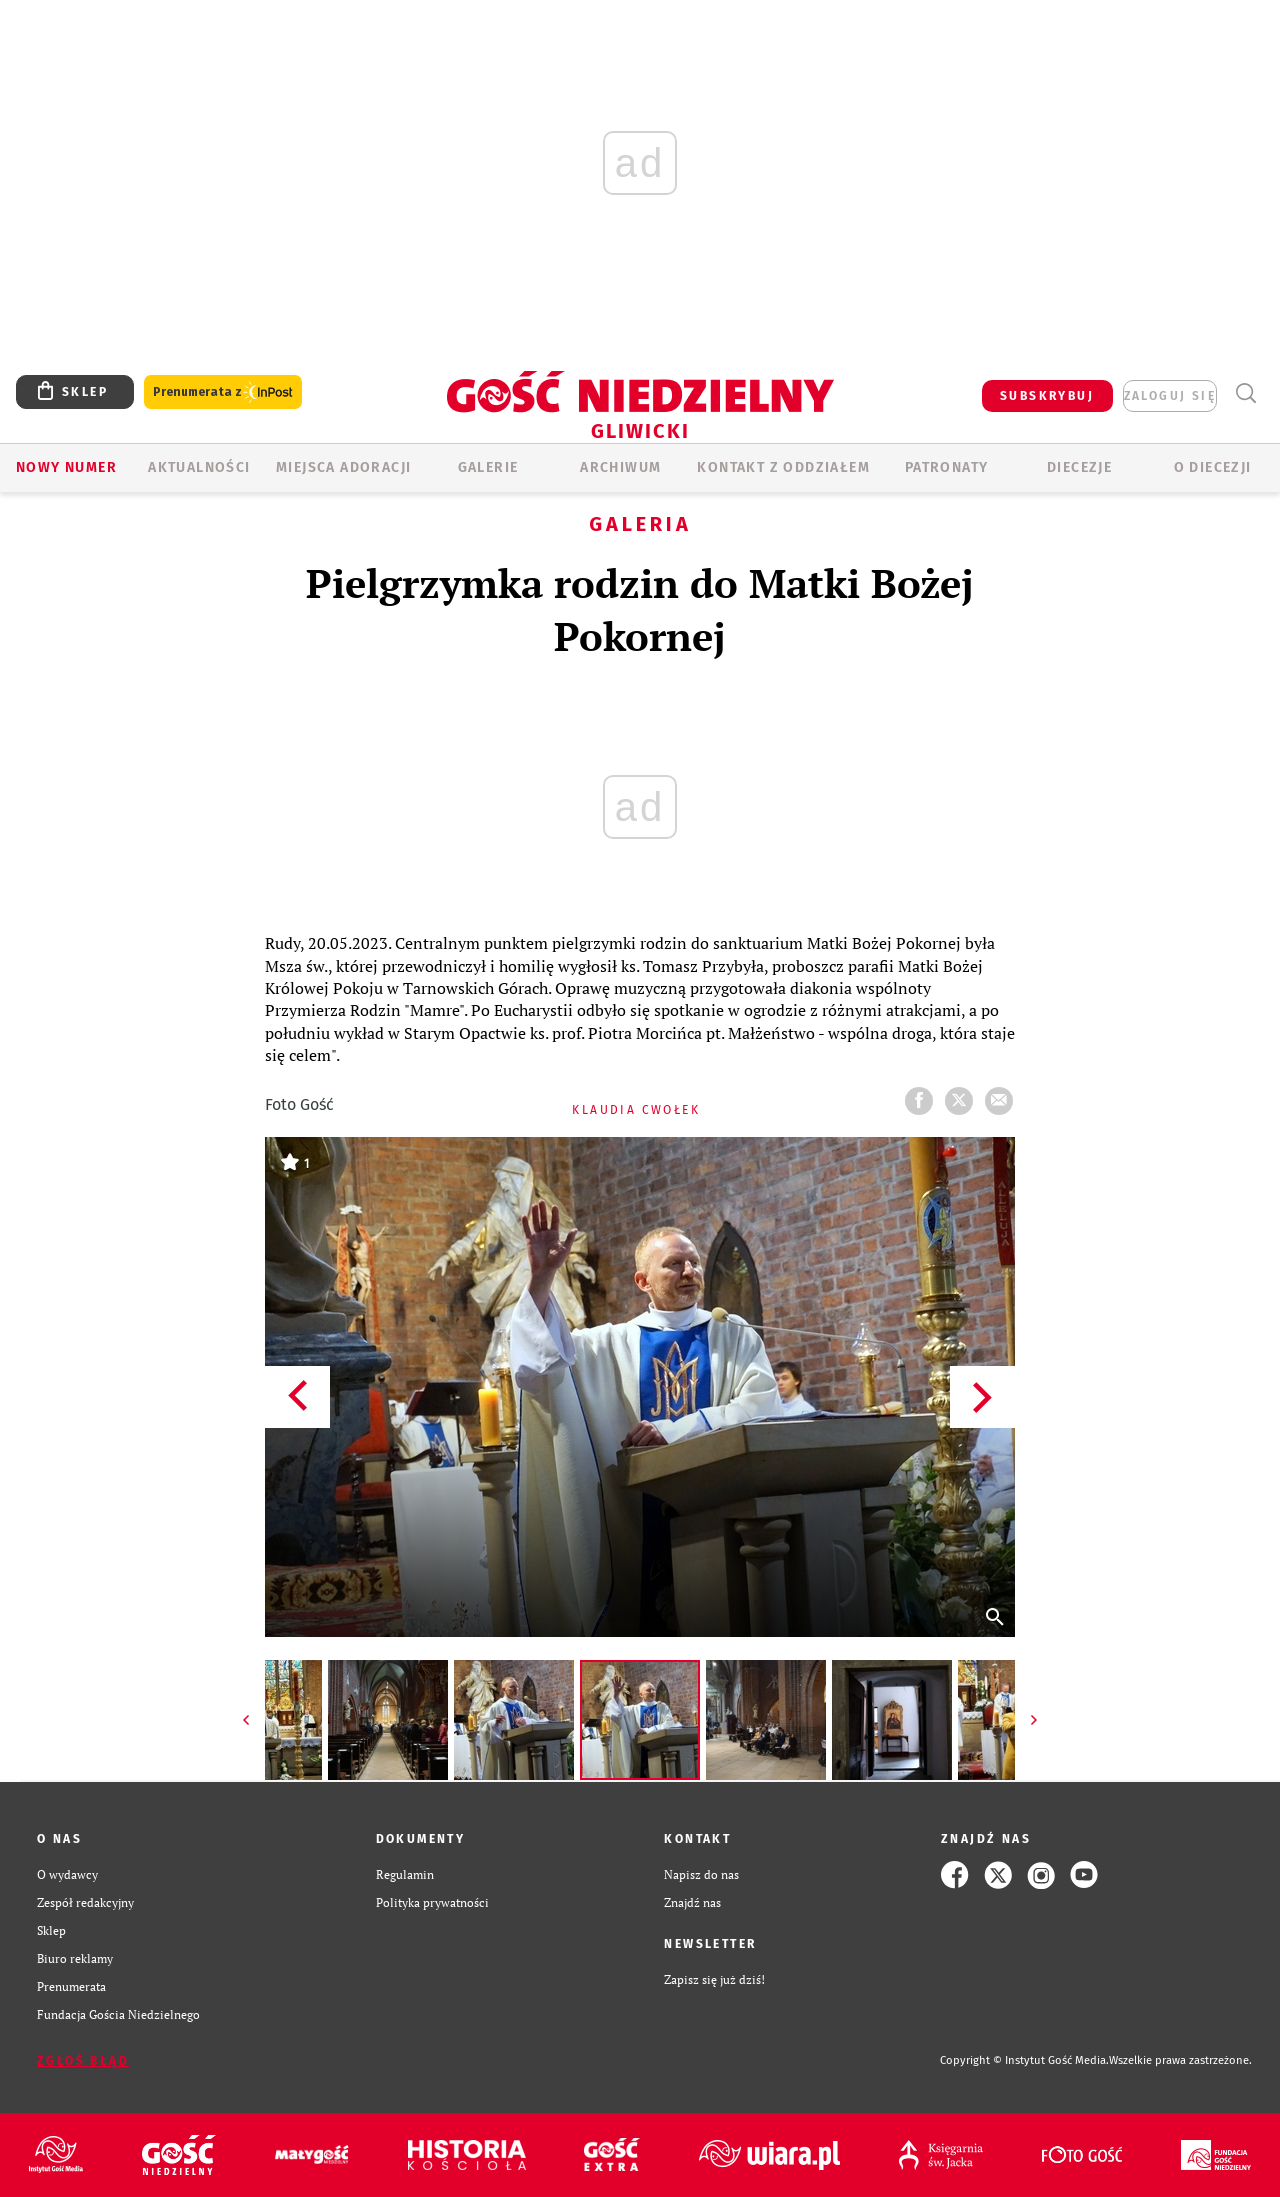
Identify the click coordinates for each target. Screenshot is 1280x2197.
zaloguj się (1170, 396)
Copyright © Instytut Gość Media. (1024, 2060)
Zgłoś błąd (83, 2061)
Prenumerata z (223, 392)
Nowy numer (66, 467)
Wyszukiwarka (1245, 393)
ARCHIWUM (620, 467)
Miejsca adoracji (343, 467)
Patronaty (947, 467)
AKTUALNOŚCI (199, 467)
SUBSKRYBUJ (1047, 396)
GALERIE (488, 467)
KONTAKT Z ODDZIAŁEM (783, 467)
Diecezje (1079, 467)
